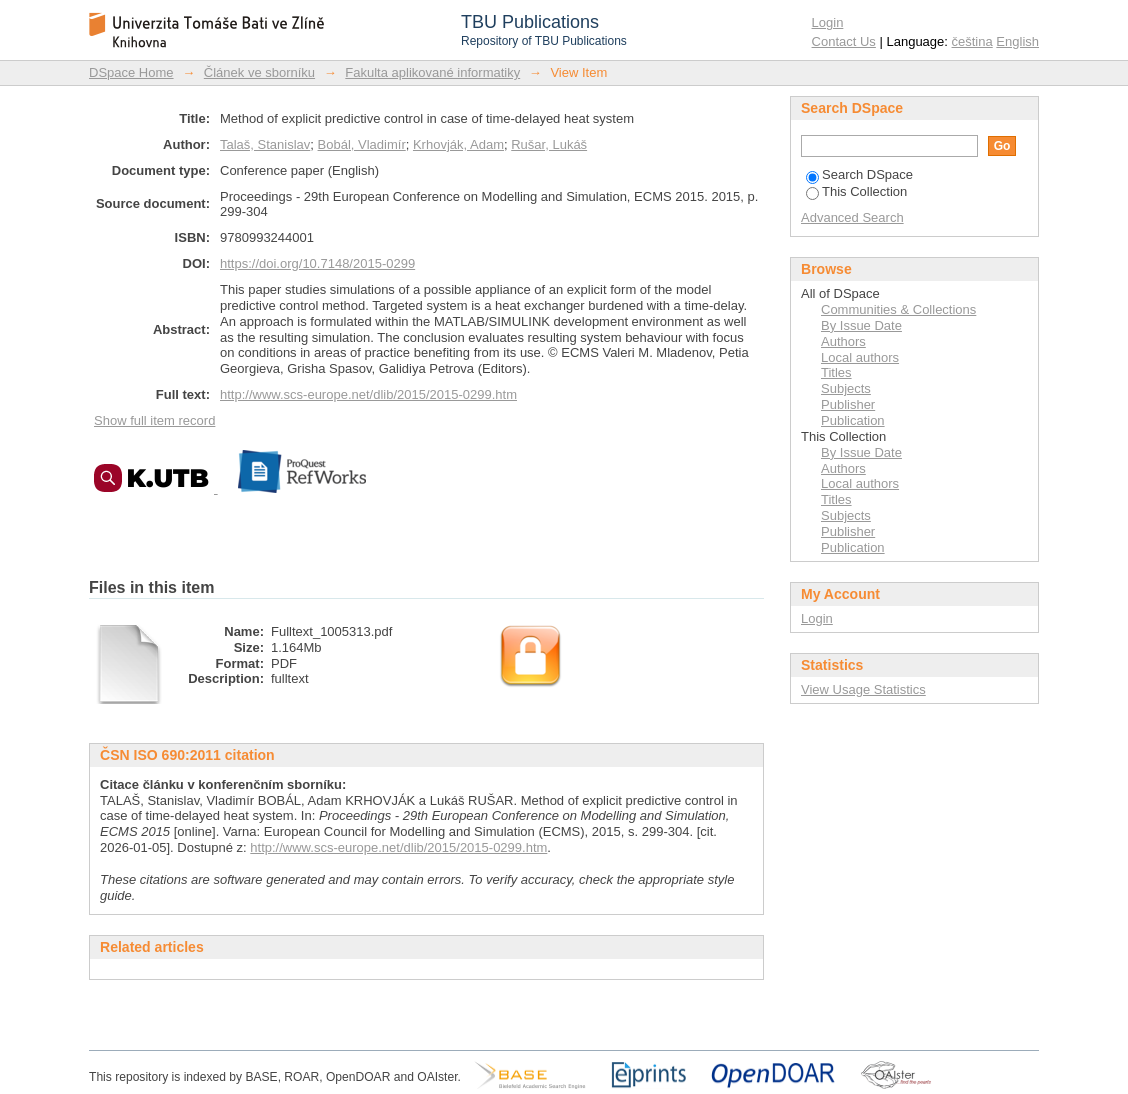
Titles (836, 372)
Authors (843, 341)
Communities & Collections (898, 309)
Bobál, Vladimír (362, 144)
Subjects (846, 388)
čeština (972, 41)
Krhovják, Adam (458, 144)
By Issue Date (861, 325)
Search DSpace (859, 174)
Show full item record (154, 420)
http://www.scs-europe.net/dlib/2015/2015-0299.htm (368, 394)
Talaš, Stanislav (265, 144)
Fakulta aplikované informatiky (432, 72)
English (1017, 41)
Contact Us (844, 41)
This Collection (856, 191)
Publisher (848, 404)
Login (828, 22)
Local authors (860, 357)
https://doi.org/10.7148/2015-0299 (317, 263)
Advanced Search (852, 217)
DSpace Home (131, 72)
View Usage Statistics (863, 689)
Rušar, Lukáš (549, 144)
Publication (853, 420)
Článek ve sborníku (259, 72)
